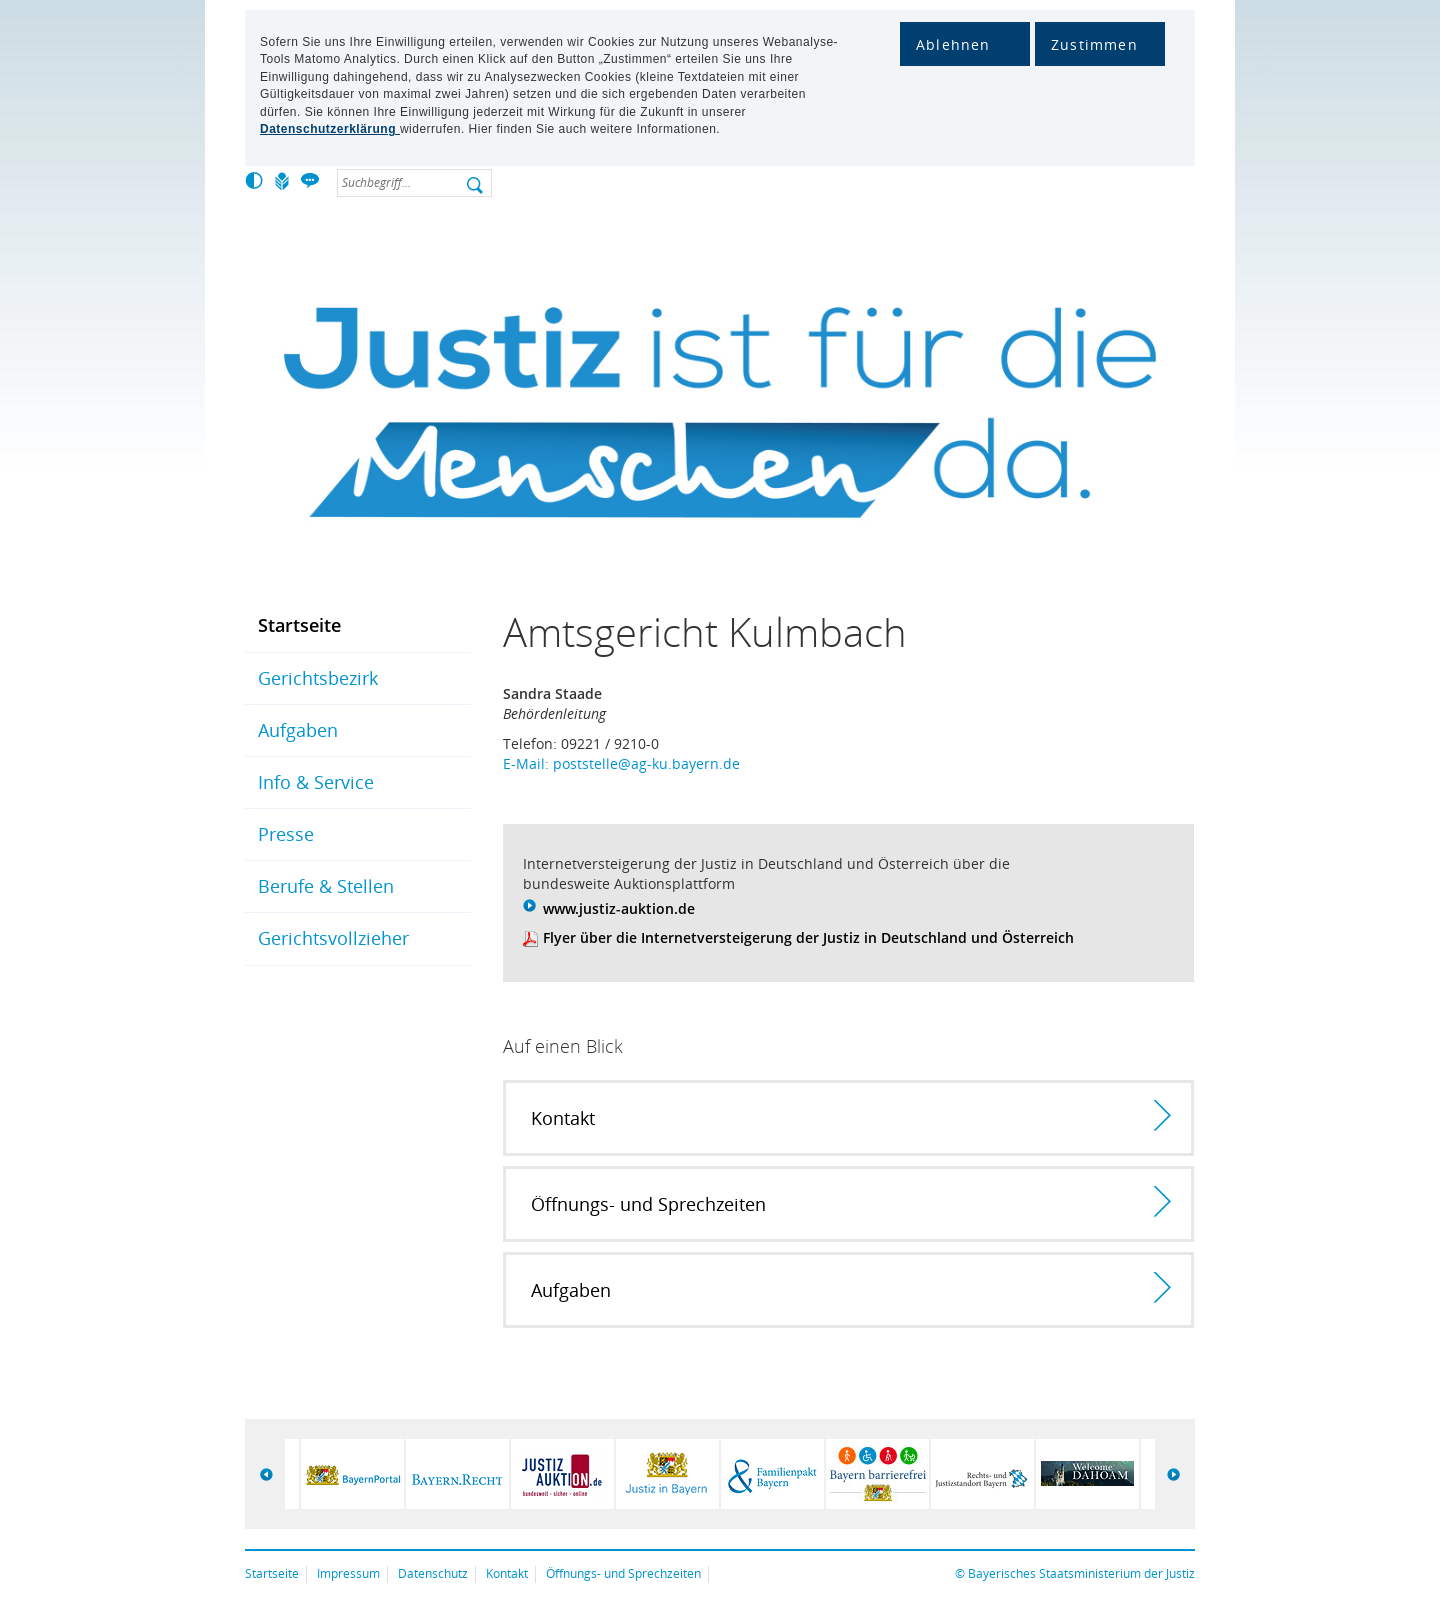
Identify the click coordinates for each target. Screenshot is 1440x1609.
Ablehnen (953, 44)
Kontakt (507, 1573)
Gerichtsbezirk (318, 678)
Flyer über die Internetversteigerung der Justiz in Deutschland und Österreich (808, 937)
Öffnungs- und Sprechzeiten (623, 1573)
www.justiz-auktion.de (619, 908)
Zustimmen (1094, 44)
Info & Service (316, 782)
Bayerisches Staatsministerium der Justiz (1081, 1573)
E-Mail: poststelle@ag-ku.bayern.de (621, 763)
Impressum (348, 1573)
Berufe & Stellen (326, 886)
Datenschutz (433, 1573)
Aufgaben (298, 730)
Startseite (299, 625)
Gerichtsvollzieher (333, 938)
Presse (286, 834)
